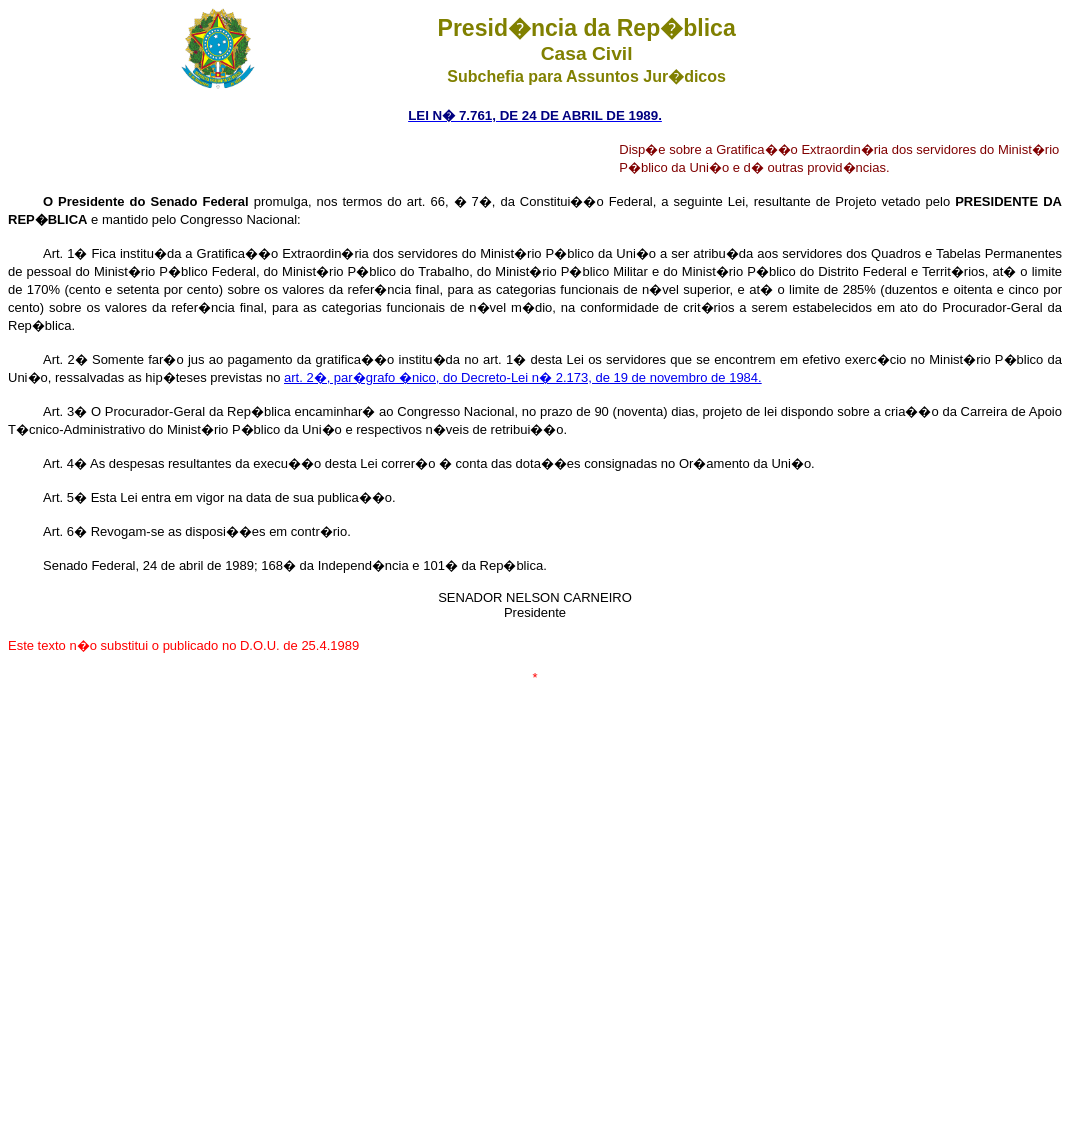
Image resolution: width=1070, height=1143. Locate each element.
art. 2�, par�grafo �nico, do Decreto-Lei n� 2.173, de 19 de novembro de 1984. (523, 377)
